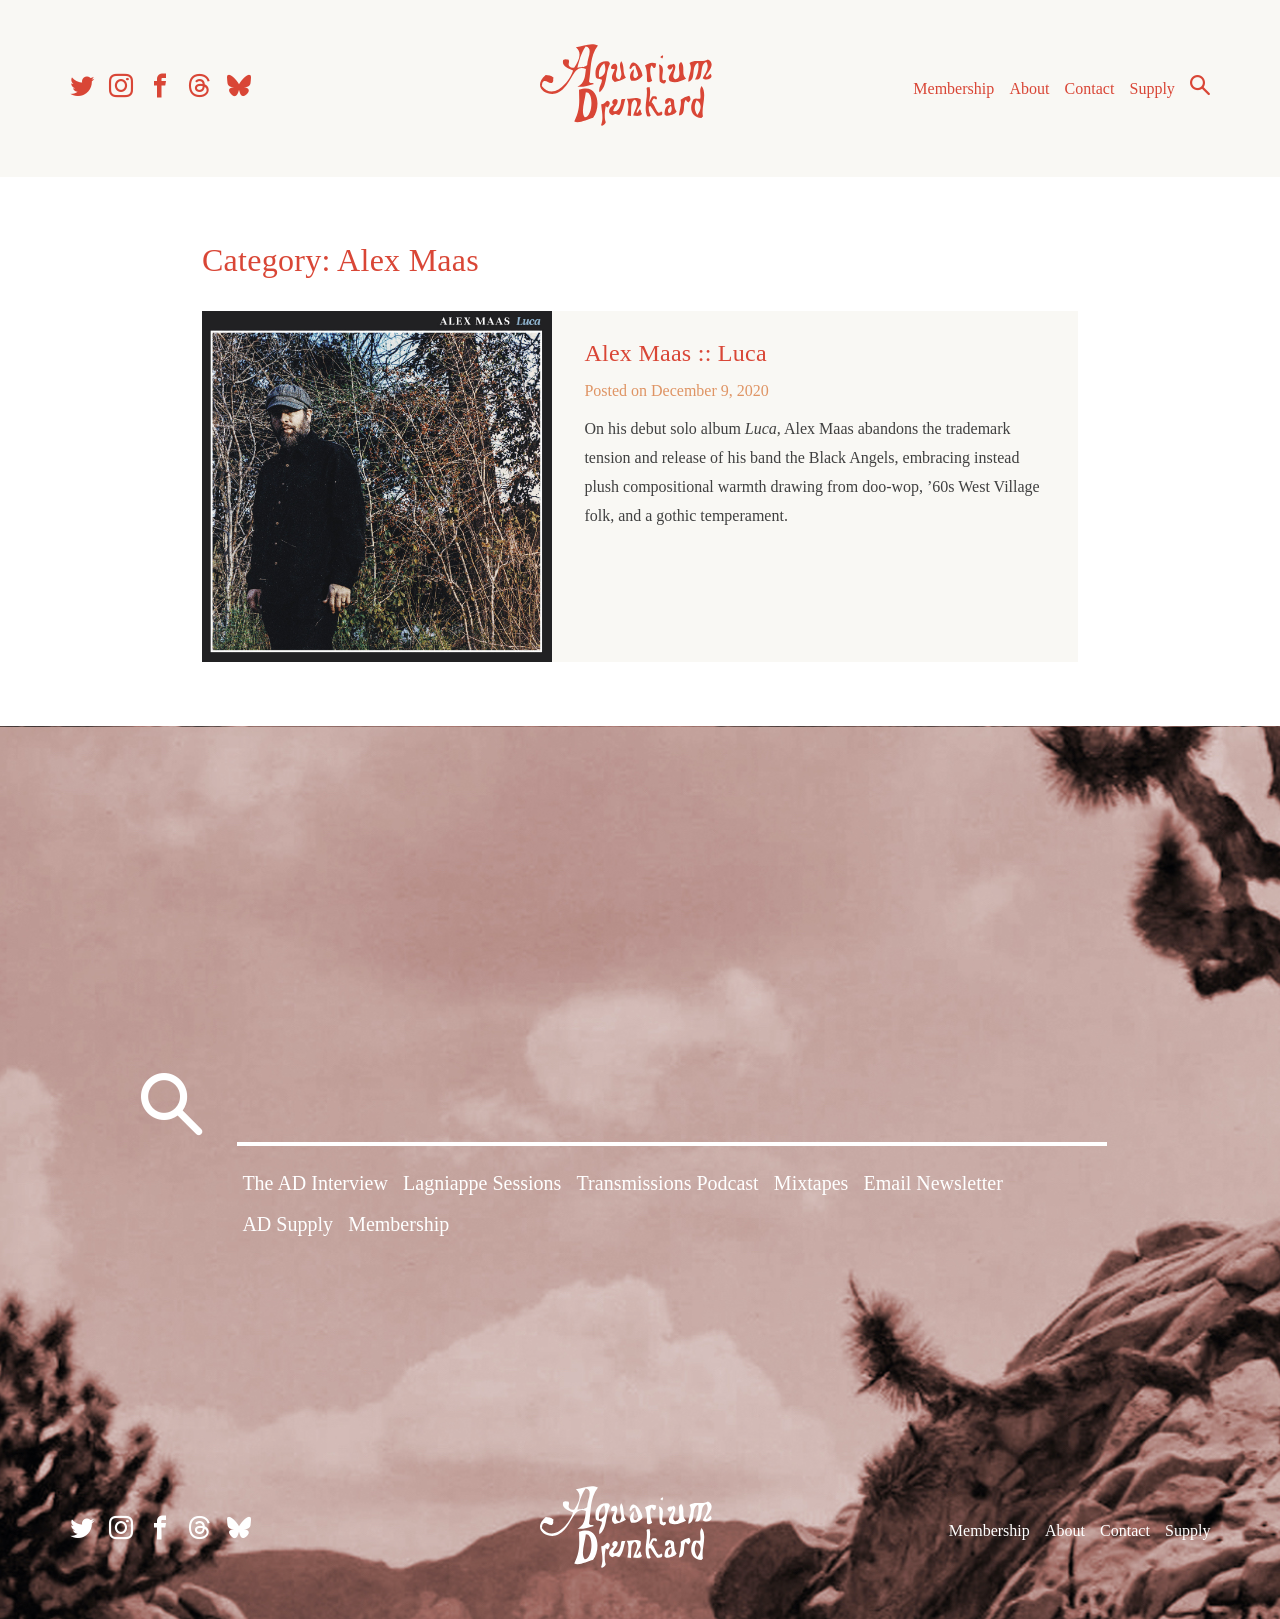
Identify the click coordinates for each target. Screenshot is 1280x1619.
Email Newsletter (932, 1183)
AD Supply (287, 1224)
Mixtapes (811, 1183)
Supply (1152, 88)
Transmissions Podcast (668, 1183)
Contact (1090, 88)
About (1029, 88)
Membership (953, 88)
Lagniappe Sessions (482, 1183)
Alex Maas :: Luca (675, 353)
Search (1200, 85)
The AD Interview (315, 1183)
